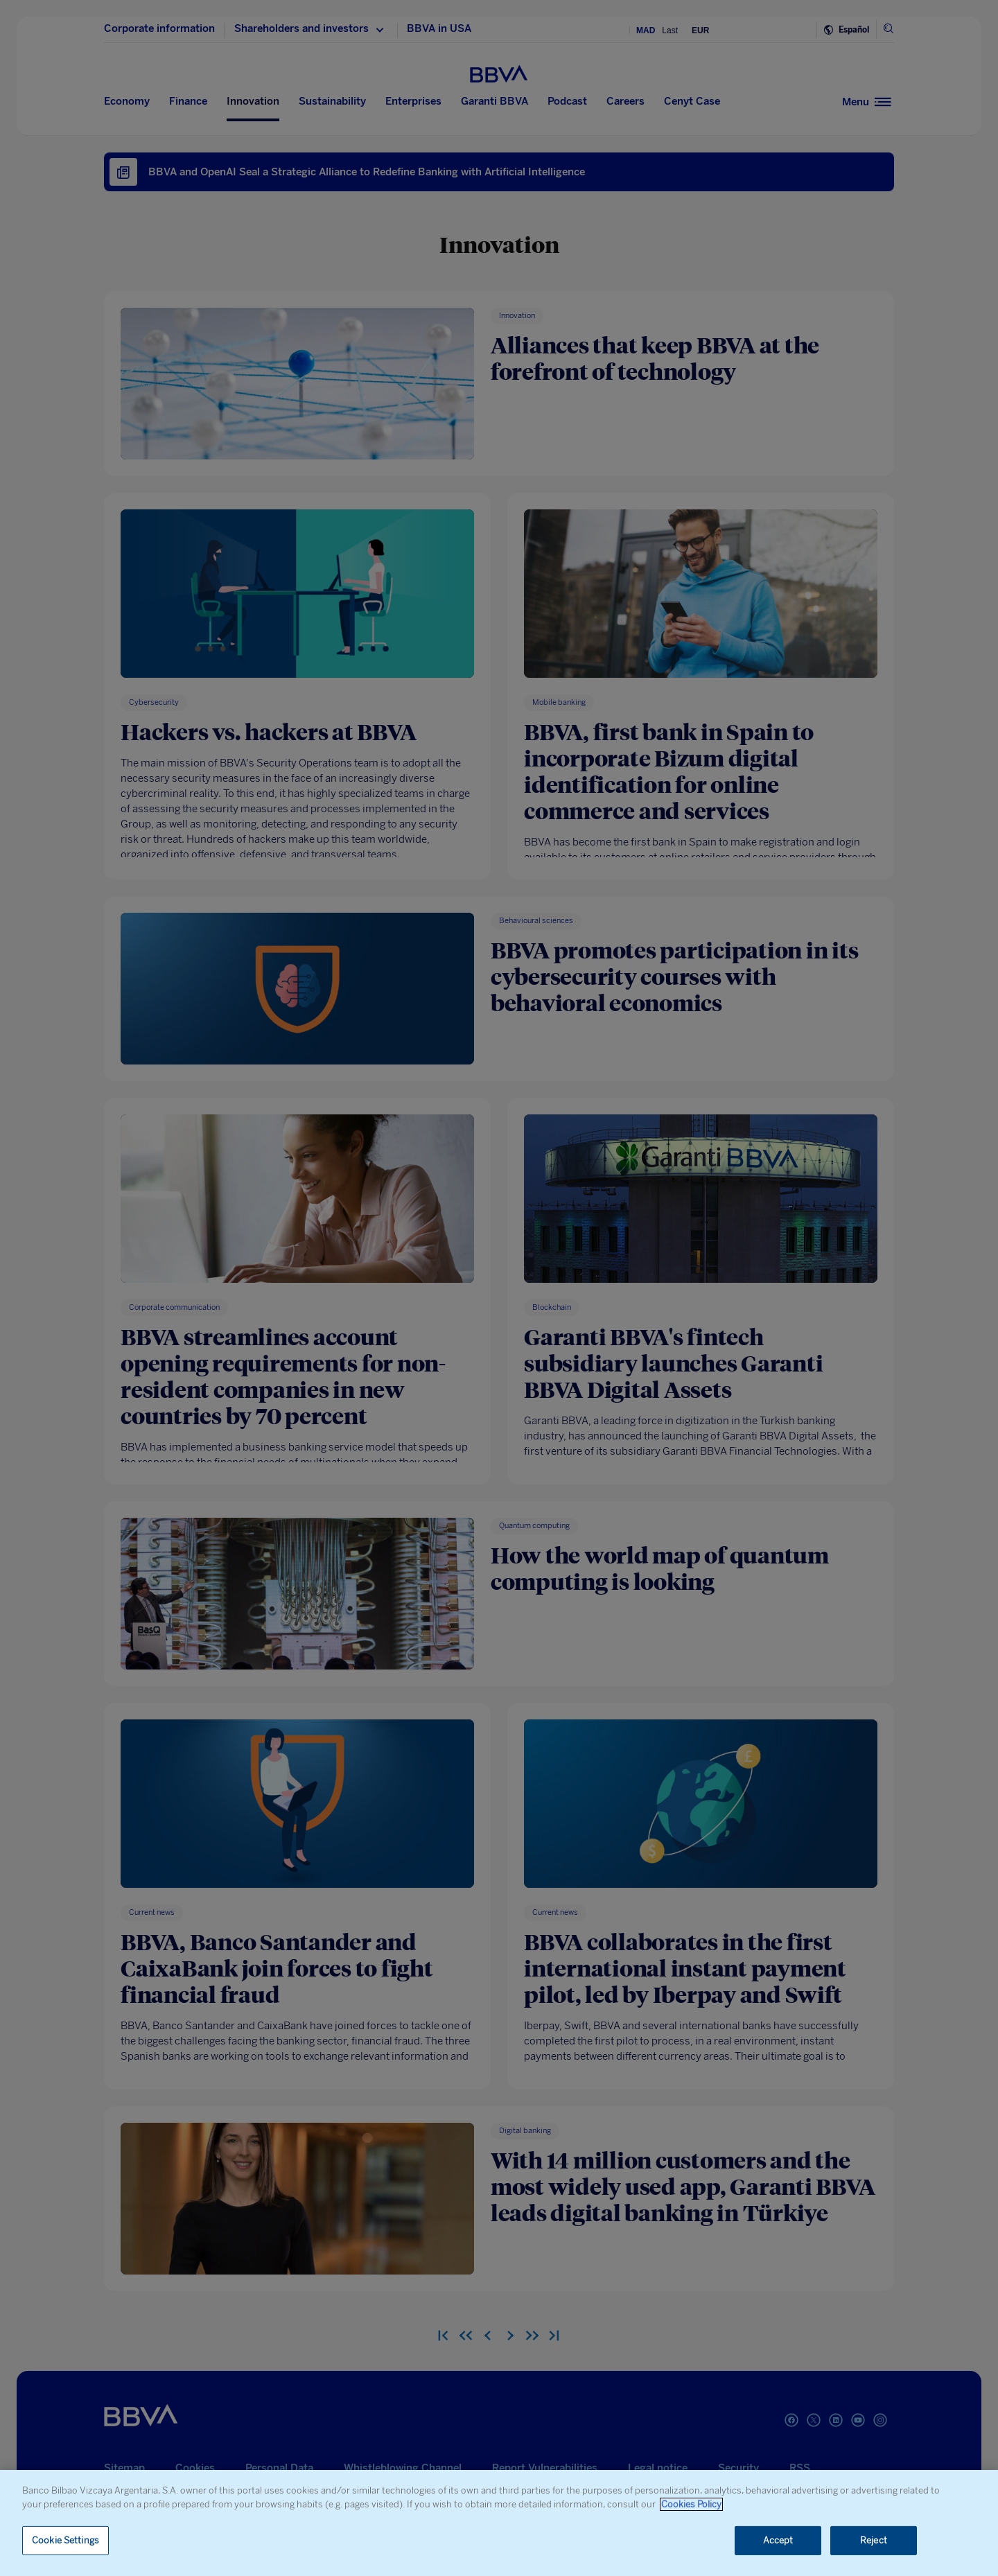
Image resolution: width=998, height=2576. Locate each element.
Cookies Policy (691, 2504)
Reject (873, 2540)
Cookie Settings (65, 2540)
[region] (499, 2523)
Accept (778, 2540)
